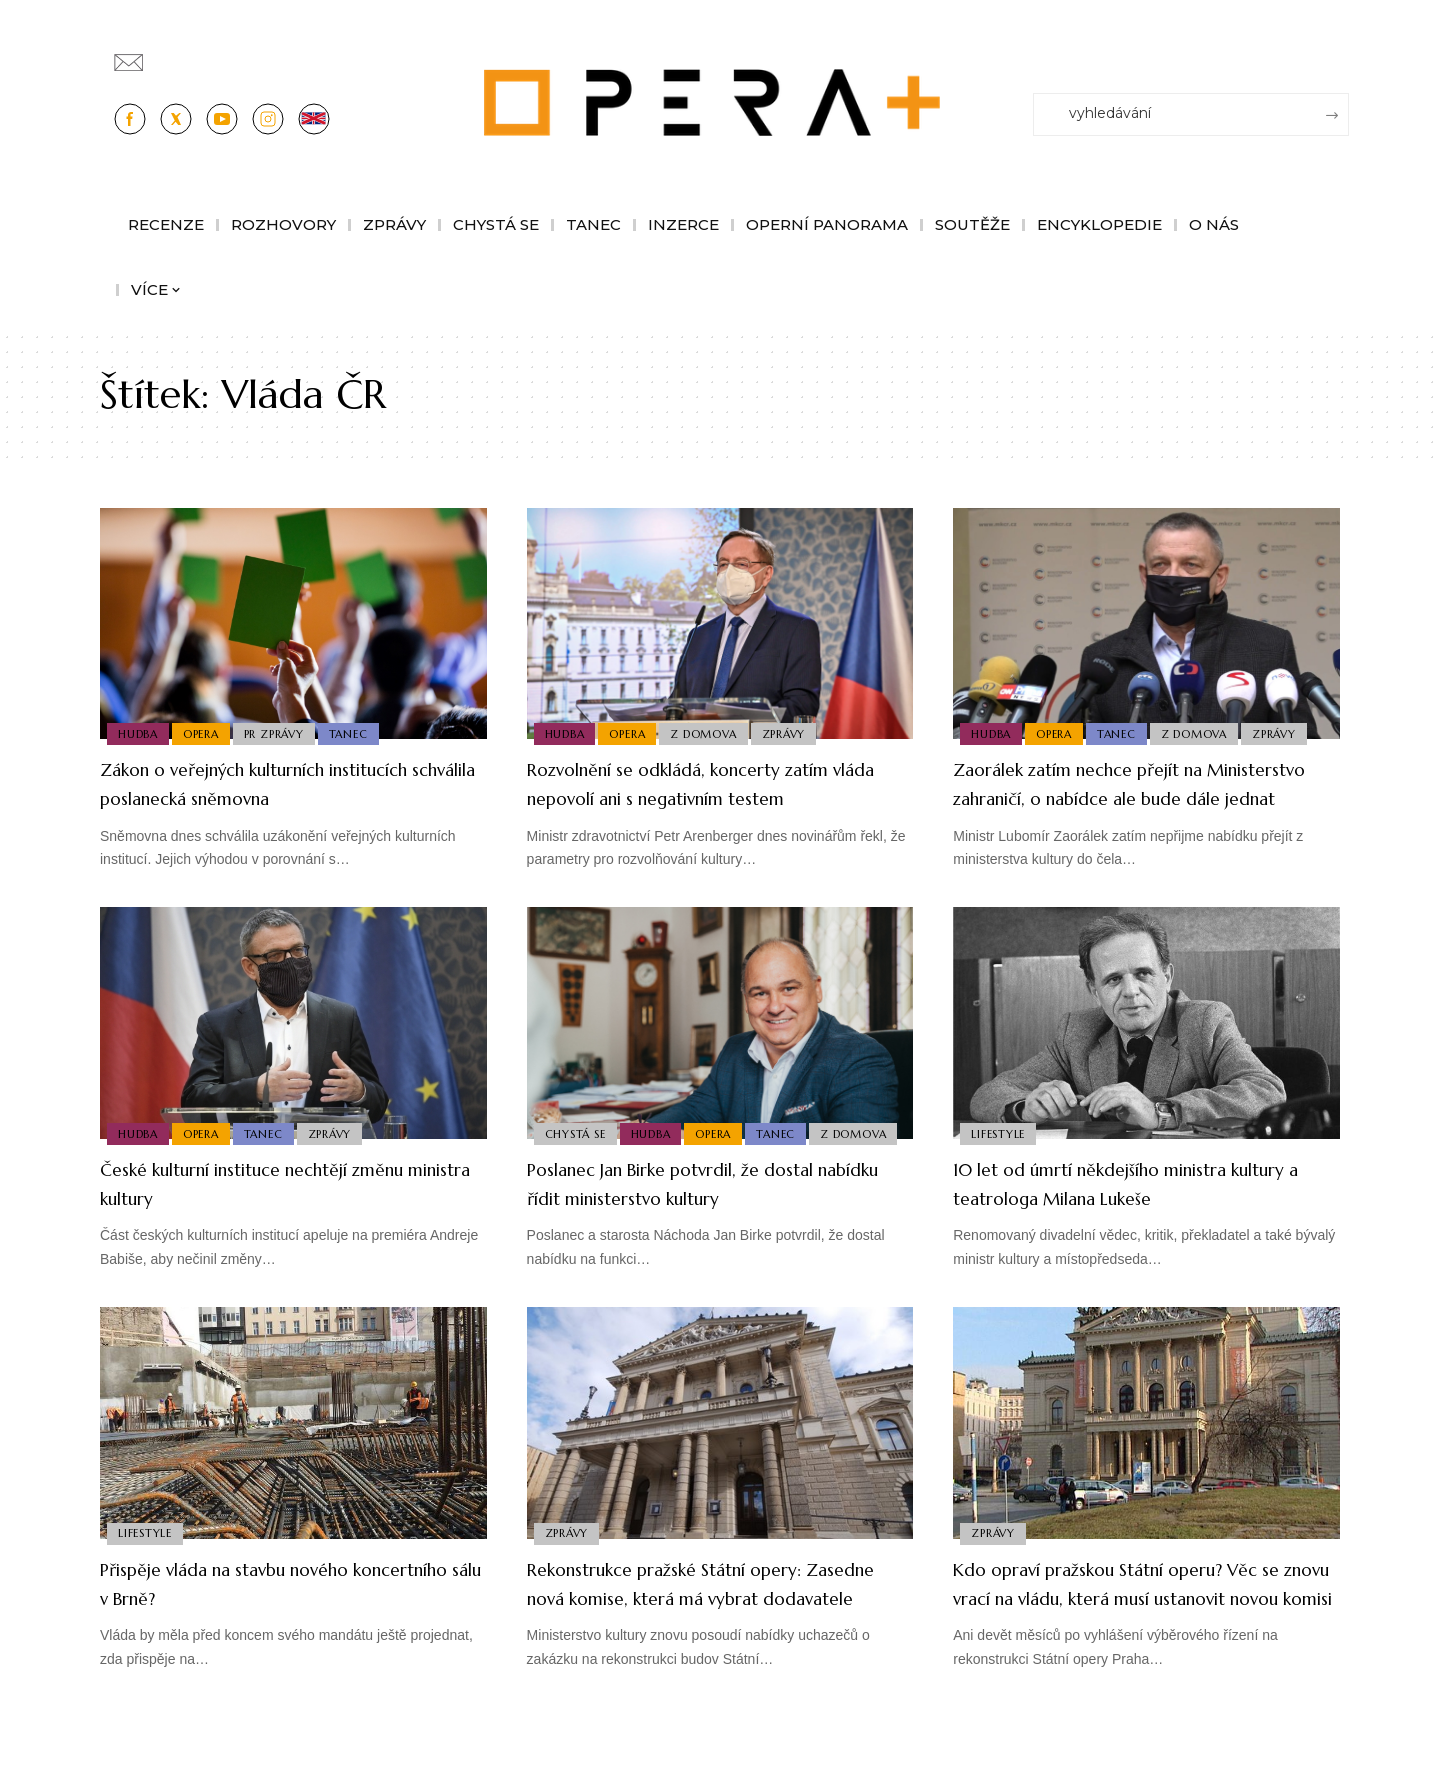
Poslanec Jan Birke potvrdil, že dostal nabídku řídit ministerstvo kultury (714, 1212)
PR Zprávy (285, 732)
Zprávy (799, 732)
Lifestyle (1000, 1160)
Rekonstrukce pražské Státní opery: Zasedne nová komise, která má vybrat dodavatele (704, 1626)
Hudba (140, 732)
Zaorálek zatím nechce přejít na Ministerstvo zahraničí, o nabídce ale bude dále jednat (1140, 797)
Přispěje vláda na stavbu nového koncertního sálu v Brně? (263, 1612)
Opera (207, 732)
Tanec (363, 732)
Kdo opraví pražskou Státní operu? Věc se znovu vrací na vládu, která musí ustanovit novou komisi (1130, 1626)
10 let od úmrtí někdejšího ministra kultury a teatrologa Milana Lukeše (1134, 1212)
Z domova (714, 732)
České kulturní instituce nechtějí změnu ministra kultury (264, 1212)
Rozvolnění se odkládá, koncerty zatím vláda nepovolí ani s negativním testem (691, 797)
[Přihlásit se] (1338, 53)
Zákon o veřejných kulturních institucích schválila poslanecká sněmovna (257, 797)
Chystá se (577, 1131)
